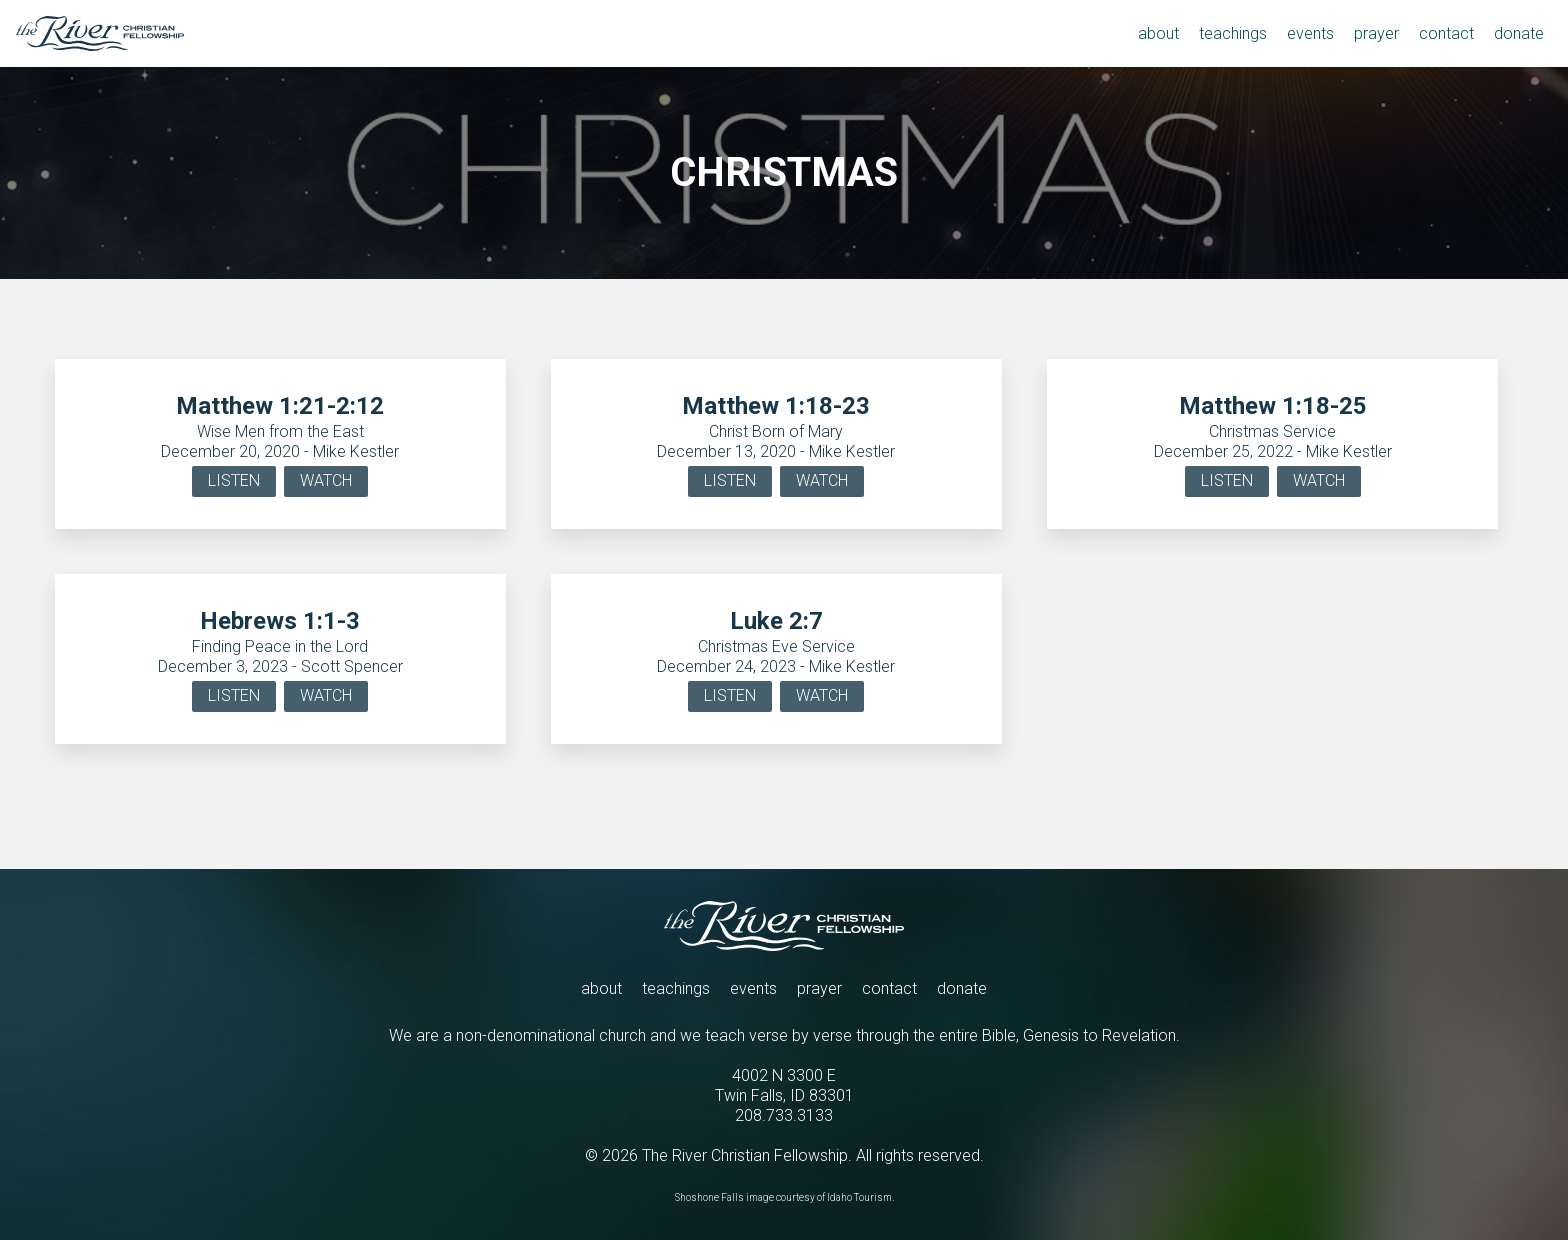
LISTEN (234, 480)
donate (962, 988)
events (753, 988)
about (601, 988)
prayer (819, 988)
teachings (676, 988)
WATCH (326, 480)
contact (889, 988)
